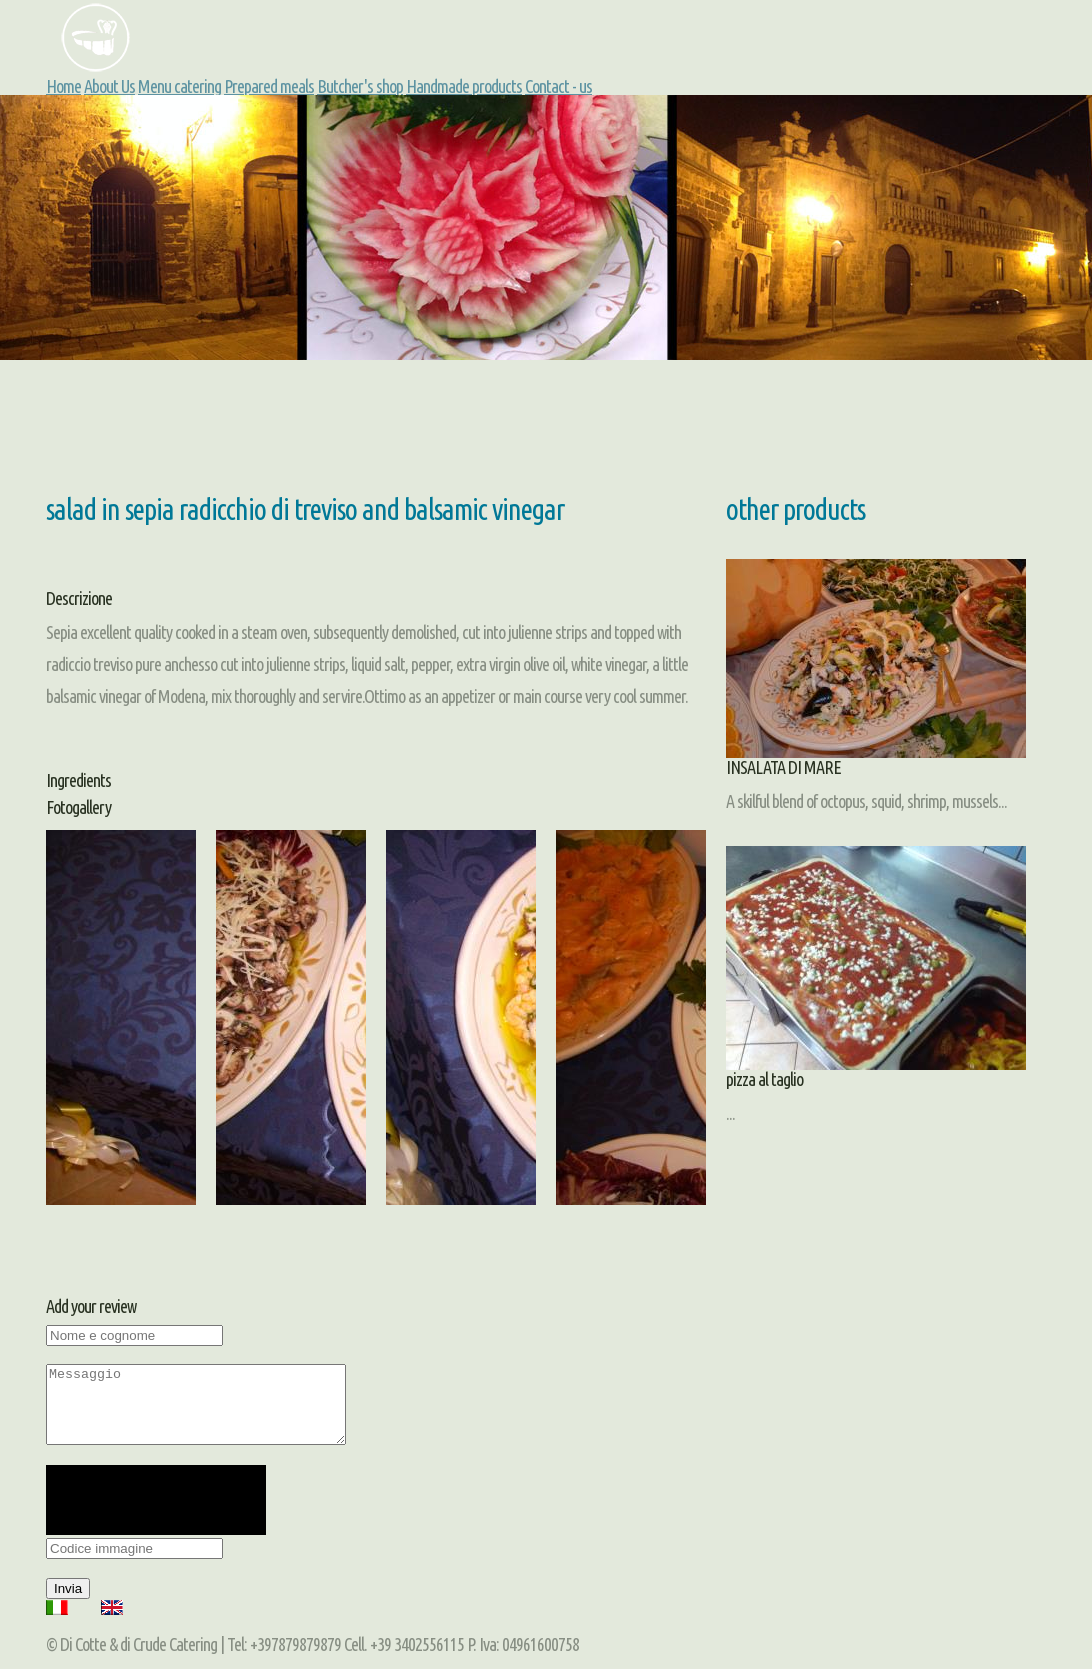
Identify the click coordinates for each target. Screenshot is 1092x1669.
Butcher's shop (360, 86)
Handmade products (464, 86)
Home (63, 86)
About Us (109, 86)
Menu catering (179, 86)
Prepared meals (269, 86)
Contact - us (558, 86)
